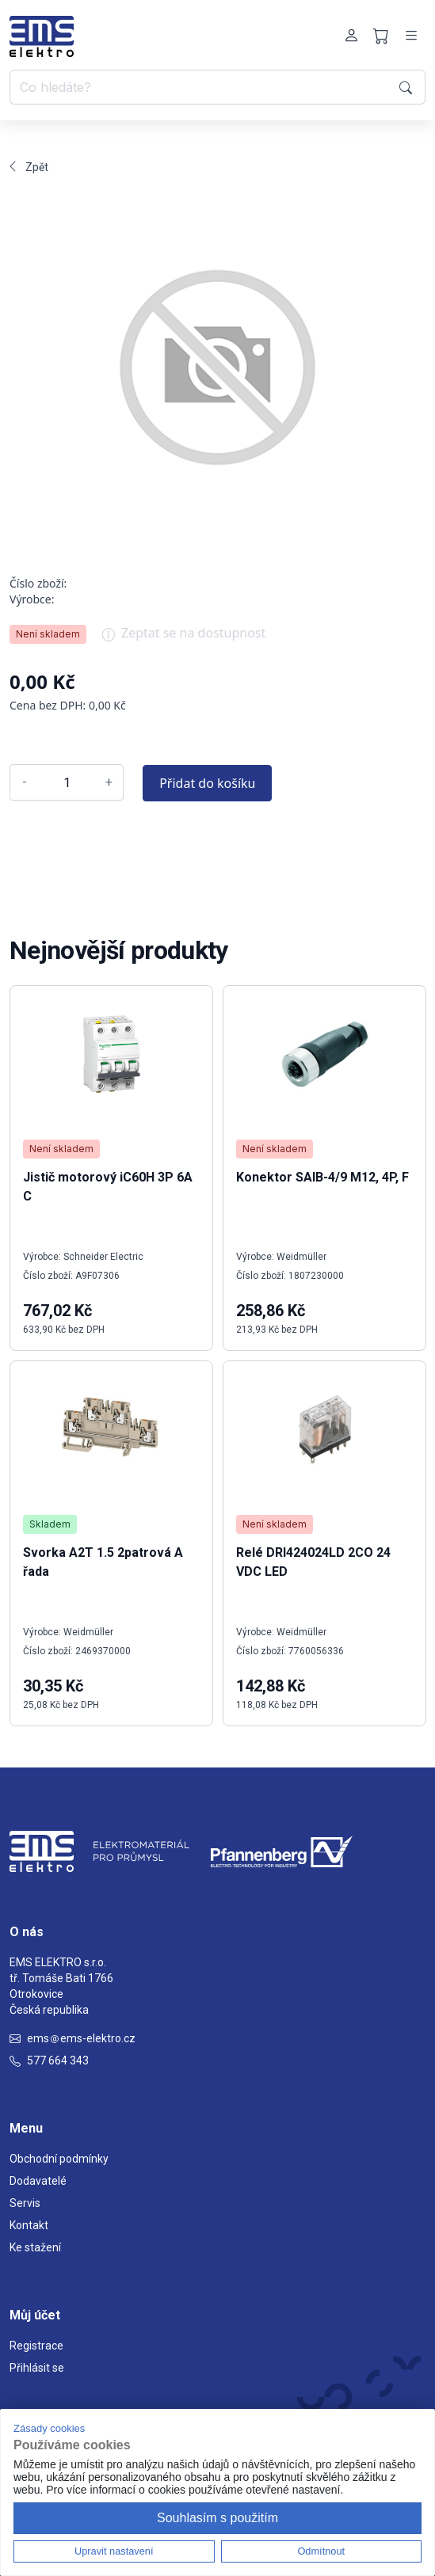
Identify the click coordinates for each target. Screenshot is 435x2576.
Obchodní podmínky (59, 2158)
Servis (25, 2203)
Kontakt (29, 2225)
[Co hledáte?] (202, 87)
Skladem (50, 1524)
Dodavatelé (38, 2181)
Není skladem (48, 634)
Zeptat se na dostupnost (183, 638)
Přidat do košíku (207, 783)
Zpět (29, 167)
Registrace (36, 2345)
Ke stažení (35, 2247)
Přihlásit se (37, 2367)
